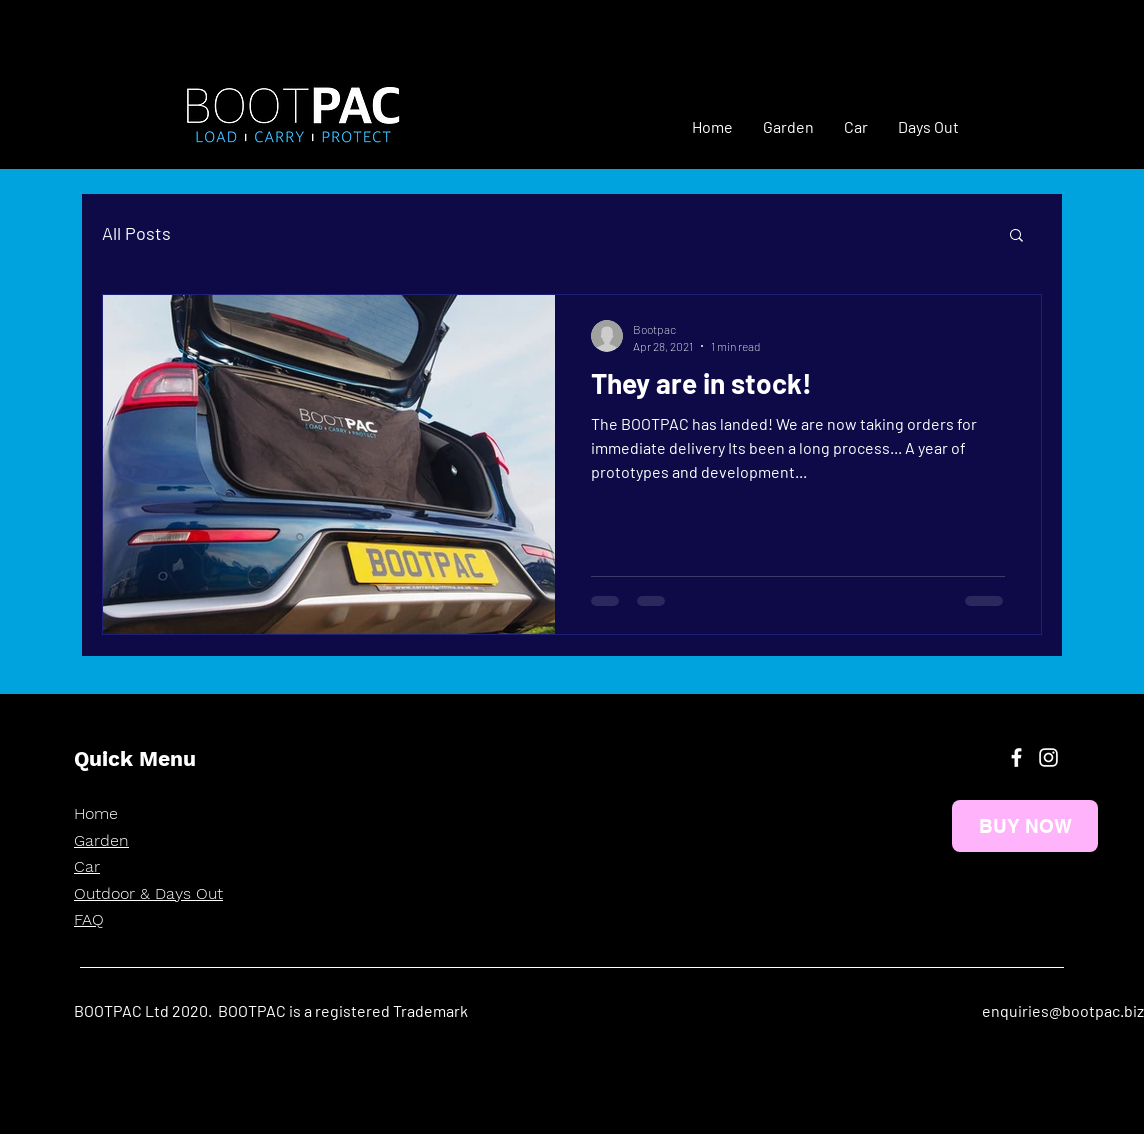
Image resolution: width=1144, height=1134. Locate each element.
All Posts (136, 233)
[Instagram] (1048, 757)
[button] (1016, 236)
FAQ (89, 919)
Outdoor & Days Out (148, 893)
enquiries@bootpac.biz (1063, 1010)
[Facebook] (1016, 757)
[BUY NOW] (1025, 826)
